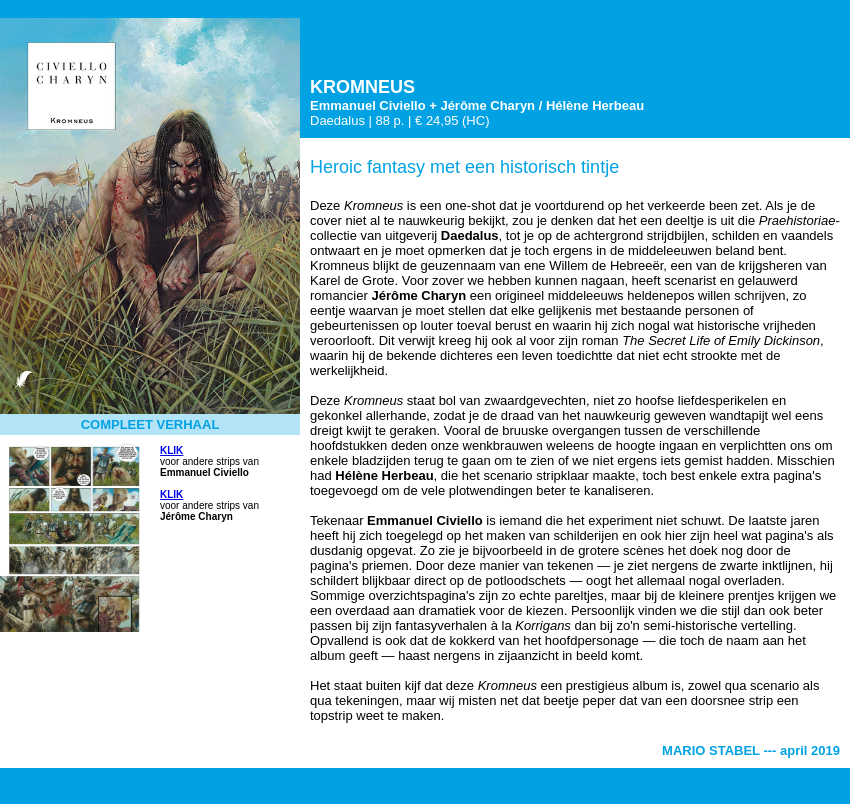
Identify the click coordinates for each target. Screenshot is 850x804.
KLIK (171, 450)
